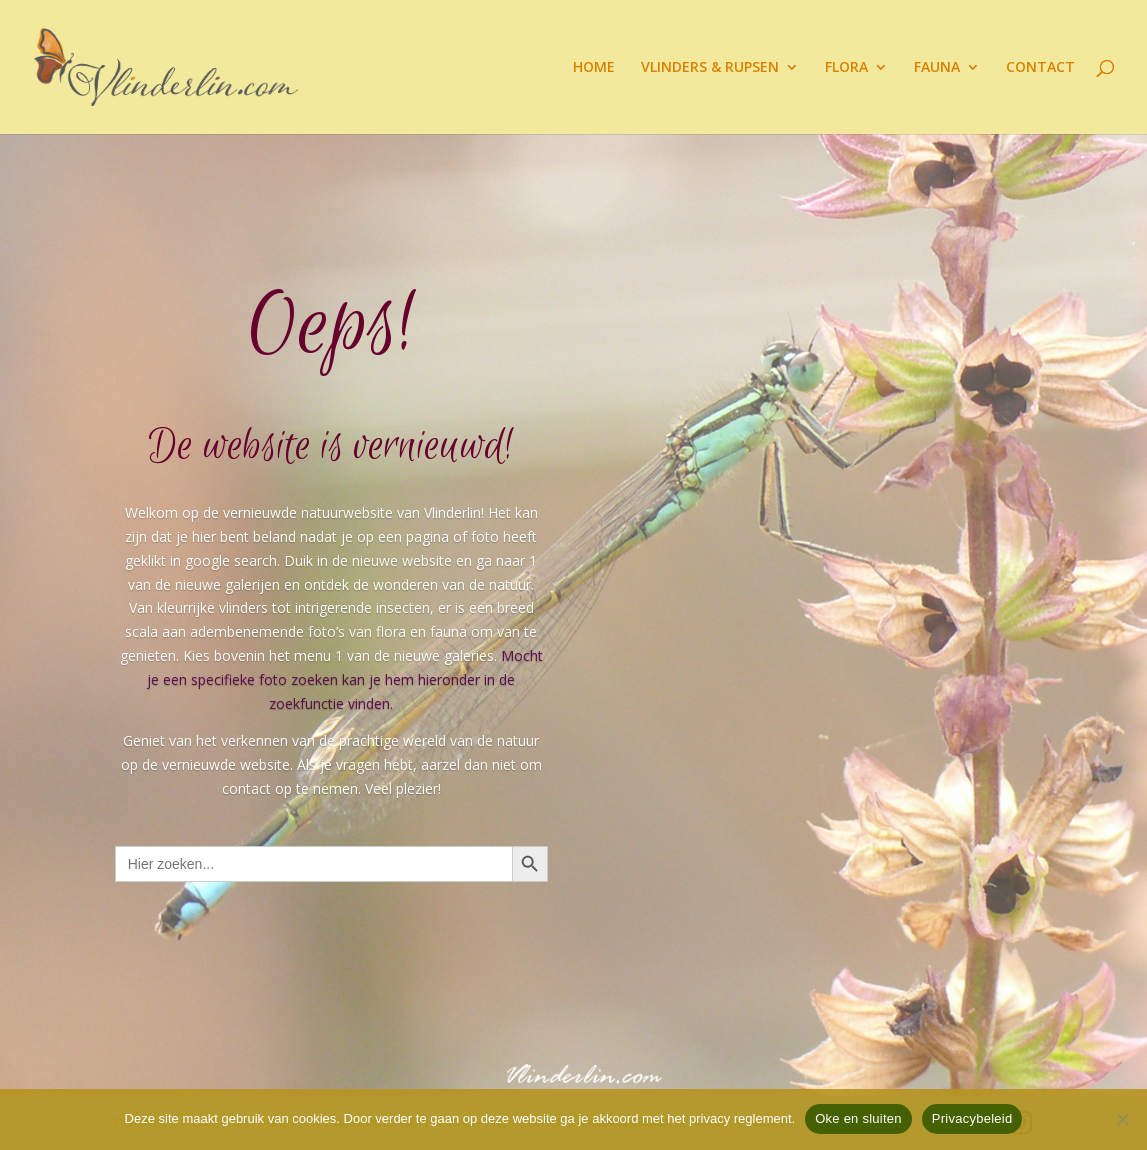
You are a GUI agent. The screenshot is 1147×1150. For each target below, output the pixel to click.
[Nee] (1122, 1119)
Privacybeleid (972, 1118)
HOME (594, 68)
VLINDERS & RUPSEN (710, 68)
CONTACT (1040, 68)
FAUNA (937, 68)
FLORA (846, 68)
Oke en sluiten (858, 1118)
